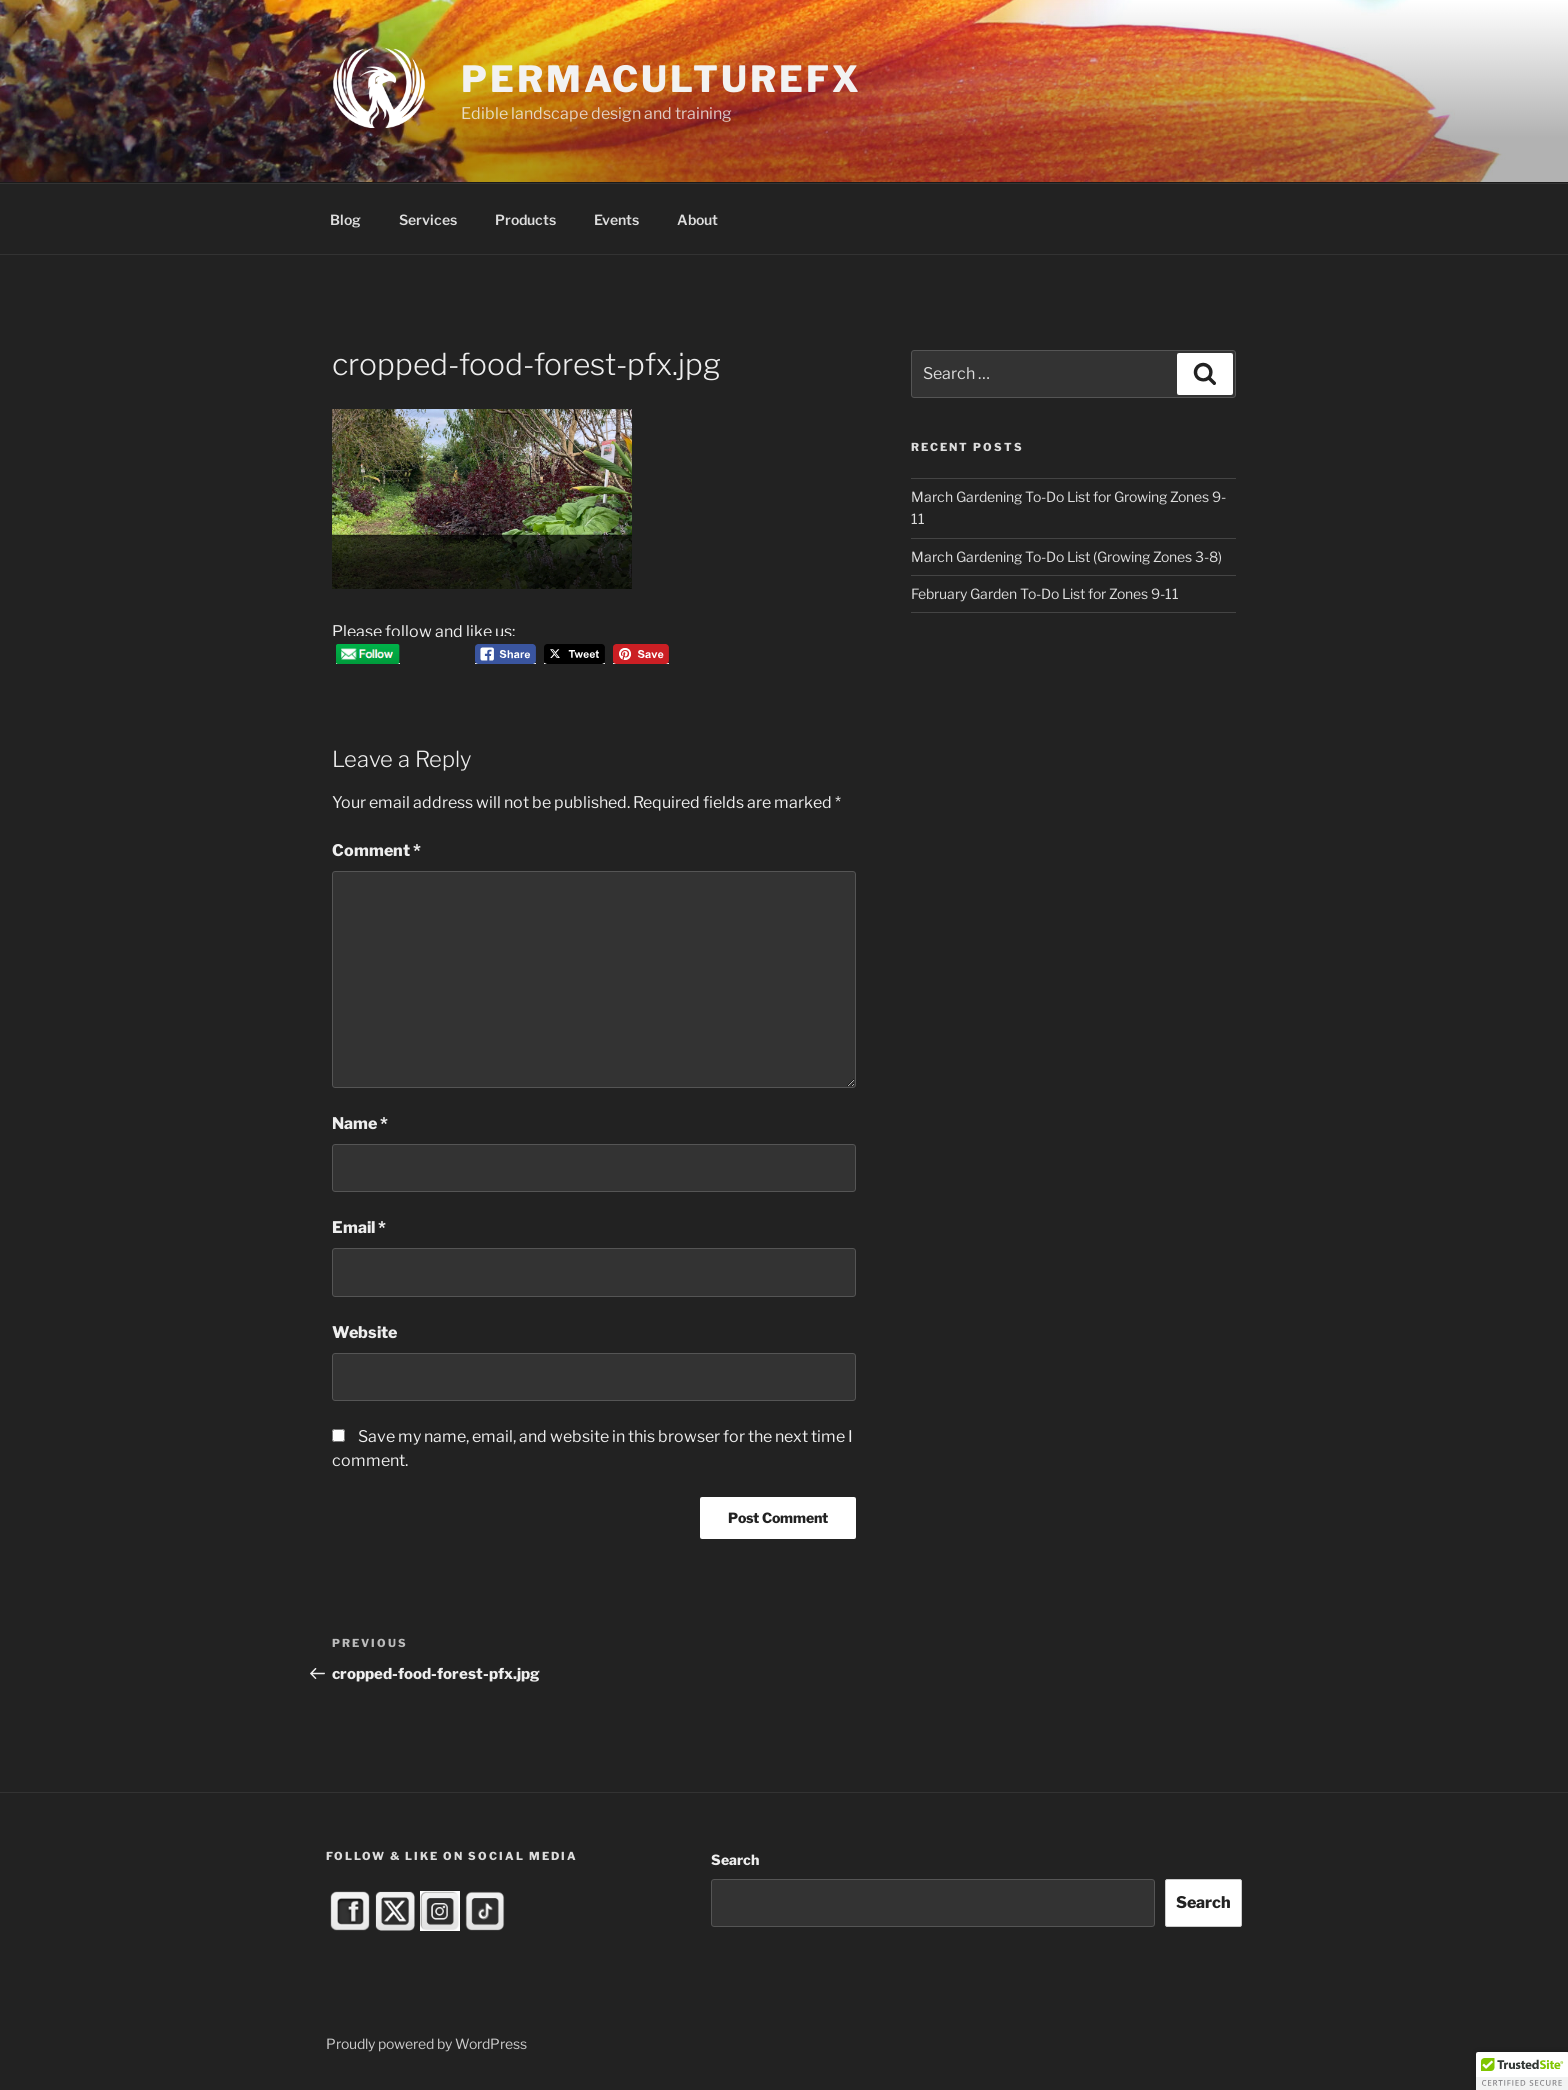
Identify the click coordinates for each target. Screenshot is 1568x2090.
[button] (1522, 2071)
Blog (345, 219)
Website (364, 1332)
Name (360, 1123)
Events (616, 219)
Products (525, 219)
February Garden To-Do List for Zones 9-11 (1045, 593)
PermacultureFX (661, 79)
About (697, 219)
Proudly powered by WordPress (426, 2043)
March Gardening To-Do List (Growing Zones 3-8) (1066, 556)
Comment (376, 850)
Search (735, 1859)
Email (359, 1227)
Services (428, 219)
